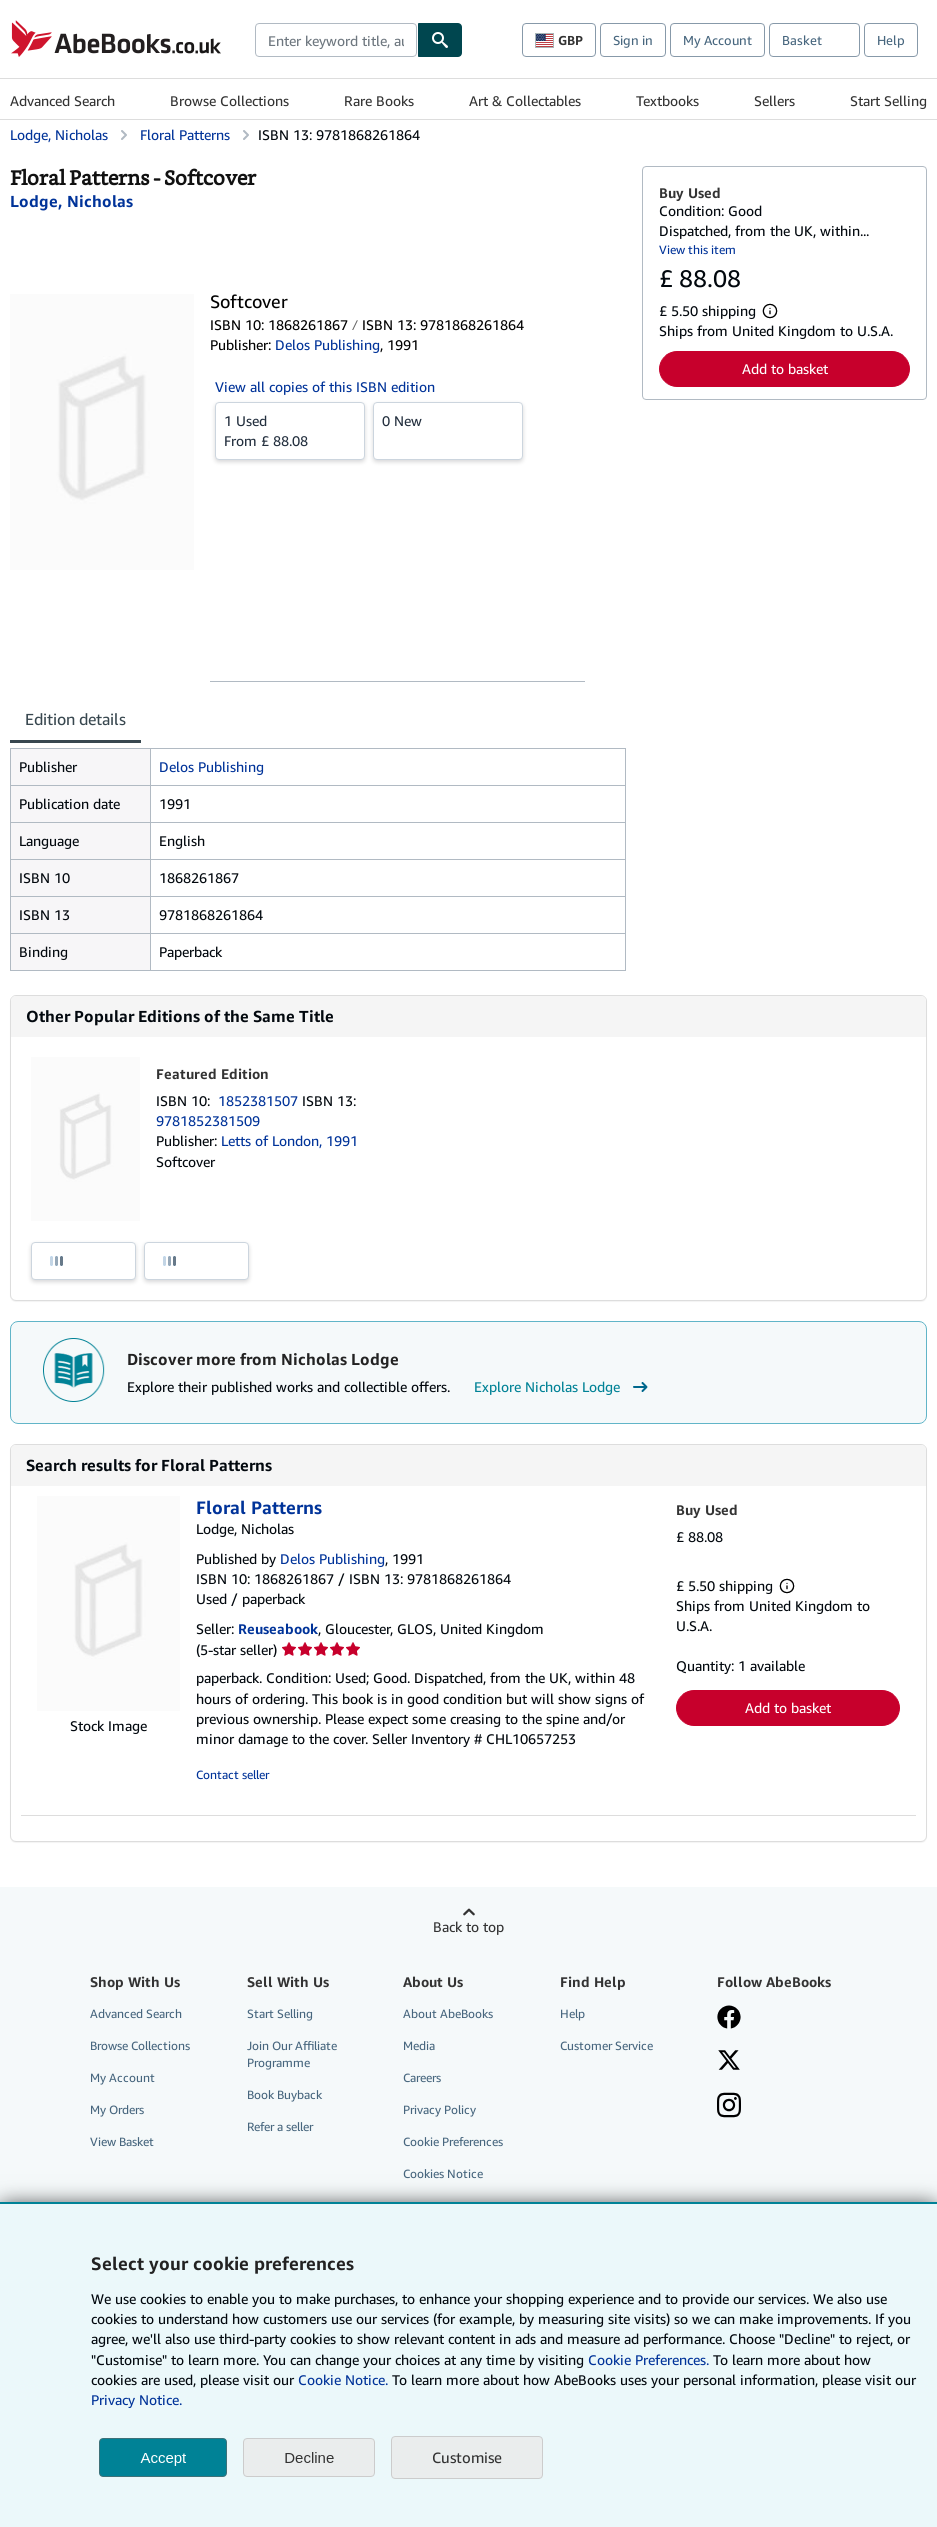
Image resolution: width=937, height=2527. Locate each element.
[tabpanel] (318, 859)
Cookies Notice (443, 2173)
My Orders (117, 2109)
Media (419, 2045)
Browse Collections (229, 100)
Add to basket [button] (785, 368)
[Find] (440, 40)
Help (891, 40)
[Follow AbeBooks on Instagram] (729, 2107)
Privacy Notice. (136, 2399)
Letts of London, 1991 (289, 1140)
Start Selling (888, 100)
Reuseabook (278, 1628)
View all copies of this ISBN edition (325, 386)
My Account (717, 40)
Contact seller (232, 1774)
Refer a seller (280, 2126)
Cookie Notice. (343, 2379)
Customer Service (606, 2045)
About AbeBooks (448, 2013)
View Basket (122, 2141)
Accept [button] (163, 2457)
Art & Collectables (525, 100)
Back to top (468, 1926)
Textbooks (667, 100)
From (290, 430)
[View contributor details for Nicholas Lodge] (71, 201)
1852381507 (260, 1100)
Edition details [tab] (75, 719)
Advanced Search (62, 100)
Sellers (774, 100)
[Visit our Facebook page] (729, 2019)
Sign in (633, 40)
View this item (697, 249)
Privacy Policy (439, 2109)
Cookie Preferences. (648, 2359)
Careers (422, 2077)
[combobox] (336, 40)
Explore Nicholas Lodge (563, 1387)
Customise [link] (467, 2457)
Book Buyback (284, 2094)
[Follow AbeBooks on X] (729, 2062)
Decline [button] (309, 2457)
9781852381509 (208, 1120)
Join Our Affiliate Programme (292, 2054)
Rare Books (379, 100)
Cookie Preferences (453, 2141)
